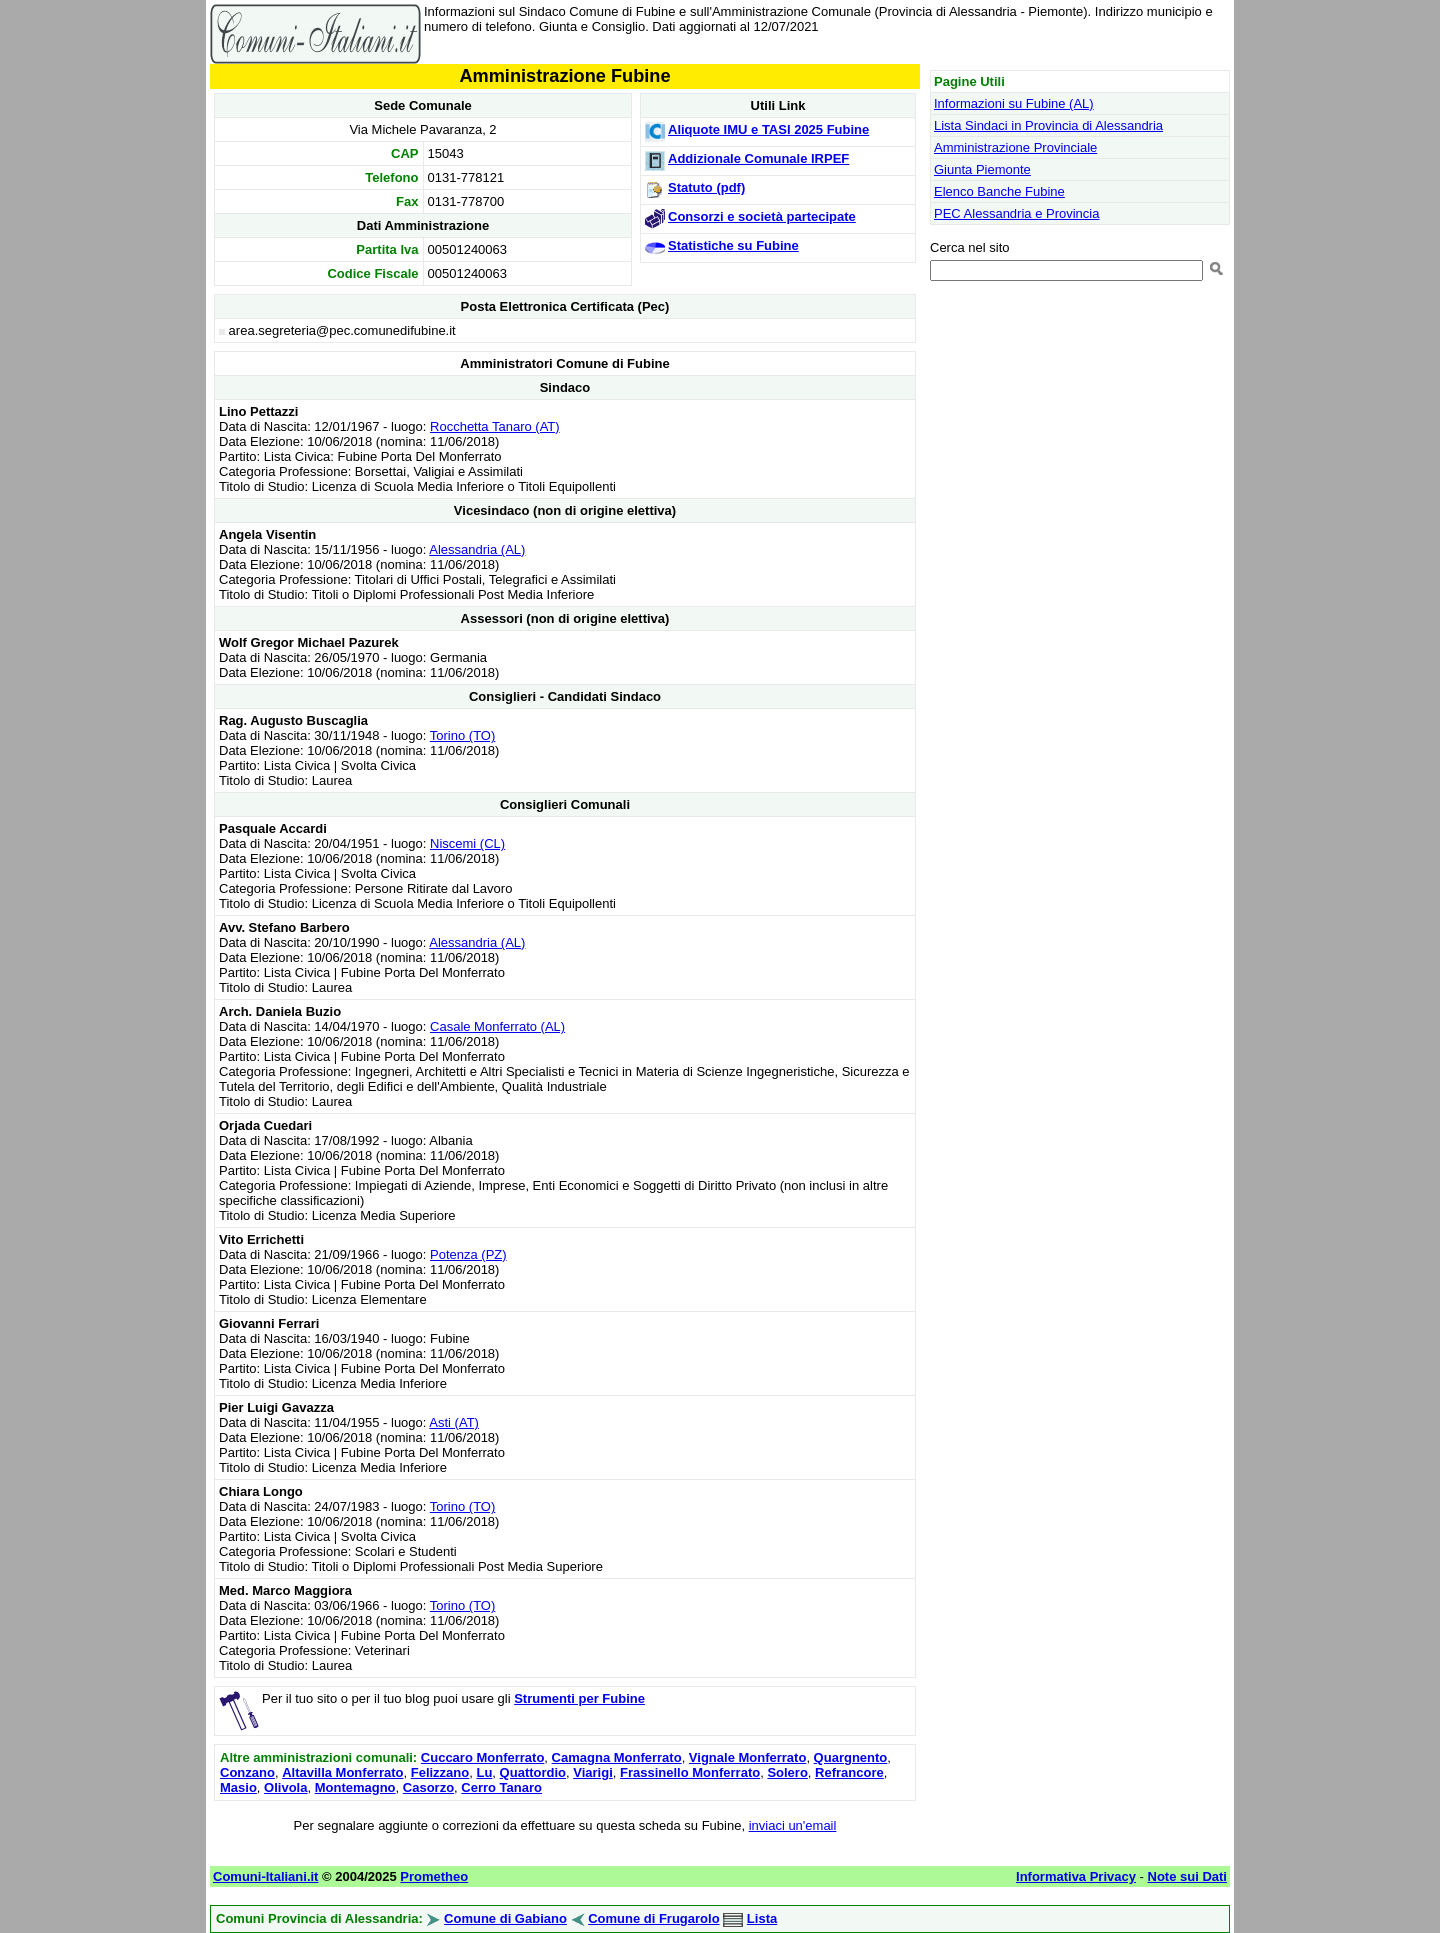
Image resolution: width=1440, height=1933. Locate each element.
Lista (762, 1918)
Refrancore (849, 1772)
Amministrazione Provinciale (1015, 147)
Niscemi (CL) (467, 843)
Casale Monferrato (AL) (497, 1026)
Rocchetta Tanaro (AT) (495, 426)
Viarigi (593, 1772)
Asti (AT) (454, 1422)
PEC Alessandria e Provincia (1016, 213)
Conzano (247, 1772)
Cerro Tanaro (501, 1787)
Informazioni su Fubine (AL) (1014, 103)
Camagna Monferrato (617, 1757)
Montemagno (355, 1787)
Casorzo (428, 1787)
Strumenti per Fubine (579, 1698)
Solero (787, 1772)
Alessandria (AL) (477, 549)
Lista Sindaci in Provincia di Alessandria (1048, 125)
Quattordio (533, 1772)
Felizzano (440, 1772)
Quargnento (851, 1757)
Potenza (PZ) (468, 1254)
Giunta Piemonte (982, 169)
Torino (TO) (463, 735)
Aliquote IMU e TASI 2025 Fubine (768, 129)
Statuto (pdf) (706, 187)
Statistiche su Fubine (733, 245)
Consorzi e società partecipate (762, 216)
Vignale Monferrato (748, 1757)
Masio (238, 1787)
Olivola (285, 1787)
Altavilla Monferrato (342, 1772)
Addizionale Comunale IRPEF (758, 158)
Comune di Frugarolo (653, 1918)
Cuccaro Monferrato (483, 1757)
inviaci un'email (793, 1825)
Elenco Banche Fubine (999, 191)
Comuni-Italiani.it (265, 1876)
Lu (484, 1772)
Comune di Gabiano (505, 1918)
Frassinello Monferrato (690, 1772)
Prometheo (434, 1876)
